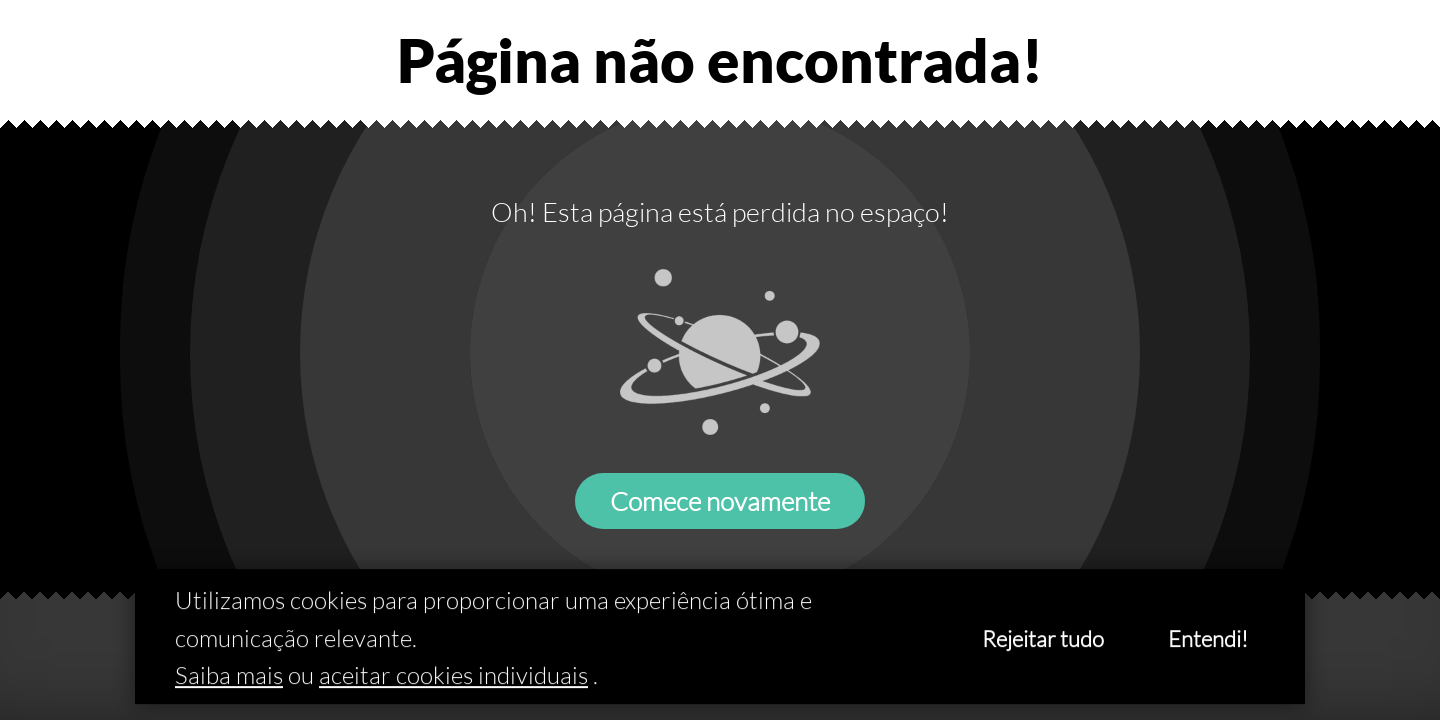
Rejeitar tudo (1043, 639)
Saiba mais (229, 676)
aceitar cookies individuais (453, 676)
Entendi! (1208, 639)
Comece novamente (720, 501)
